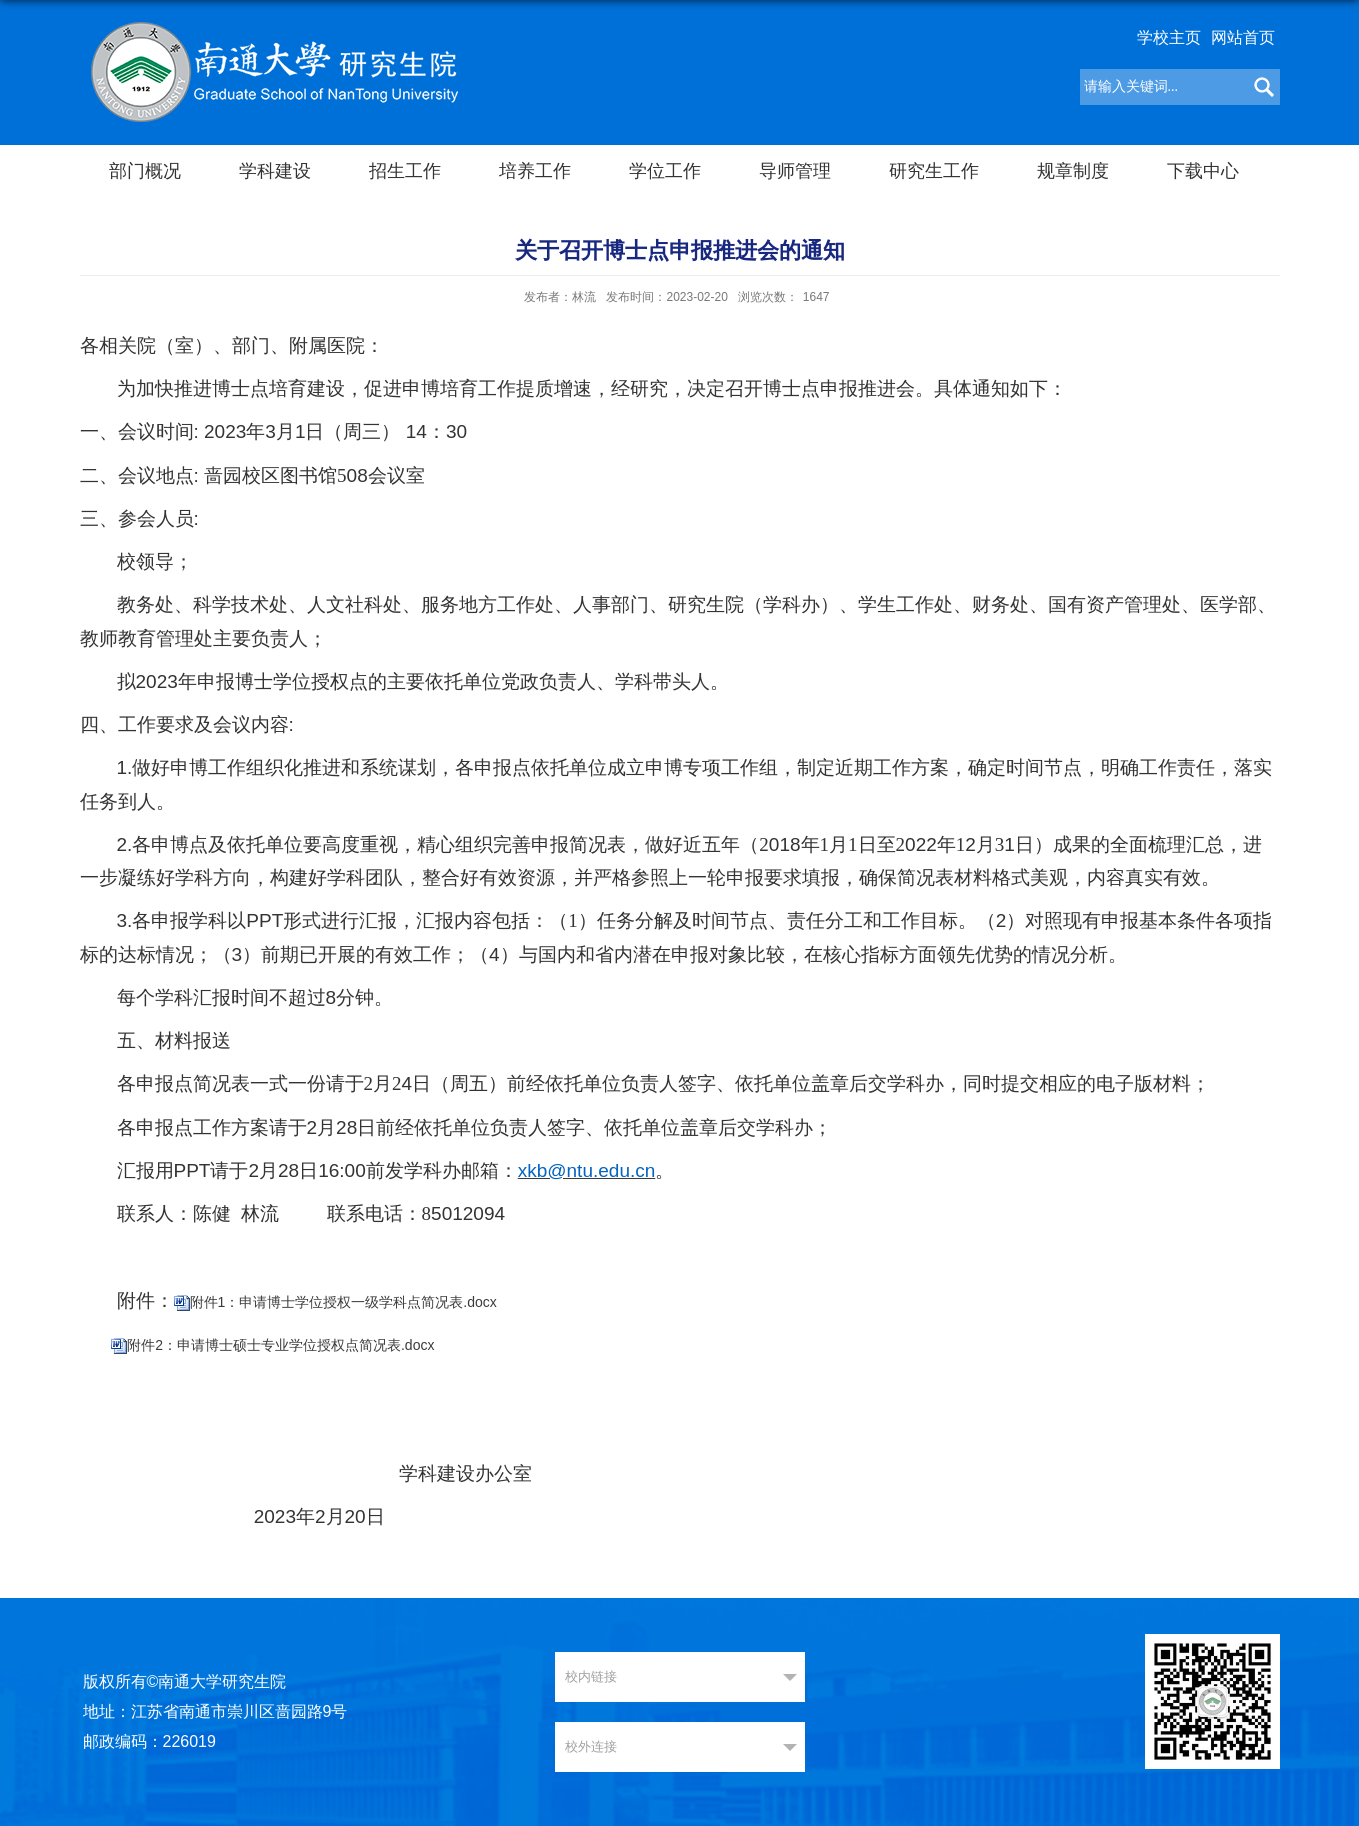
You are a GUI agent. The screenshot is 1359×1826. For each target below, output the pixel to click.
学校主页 (1169, 37)
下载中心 (1203, 171)
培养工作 (535, 171)
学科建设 (275, 171)
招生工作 (405, 171)
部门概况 (145, 171)
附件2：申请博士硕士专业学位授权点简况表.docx (280, 1345)
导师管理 (795, 171)
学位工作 (665, 171)
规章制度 (1073, 171)
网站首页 (1243, 37)
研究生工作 (934, 171)
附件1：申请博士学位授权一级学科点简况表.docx (343, 1302)
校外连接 (591, 1746)
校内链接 (591, 1676)
